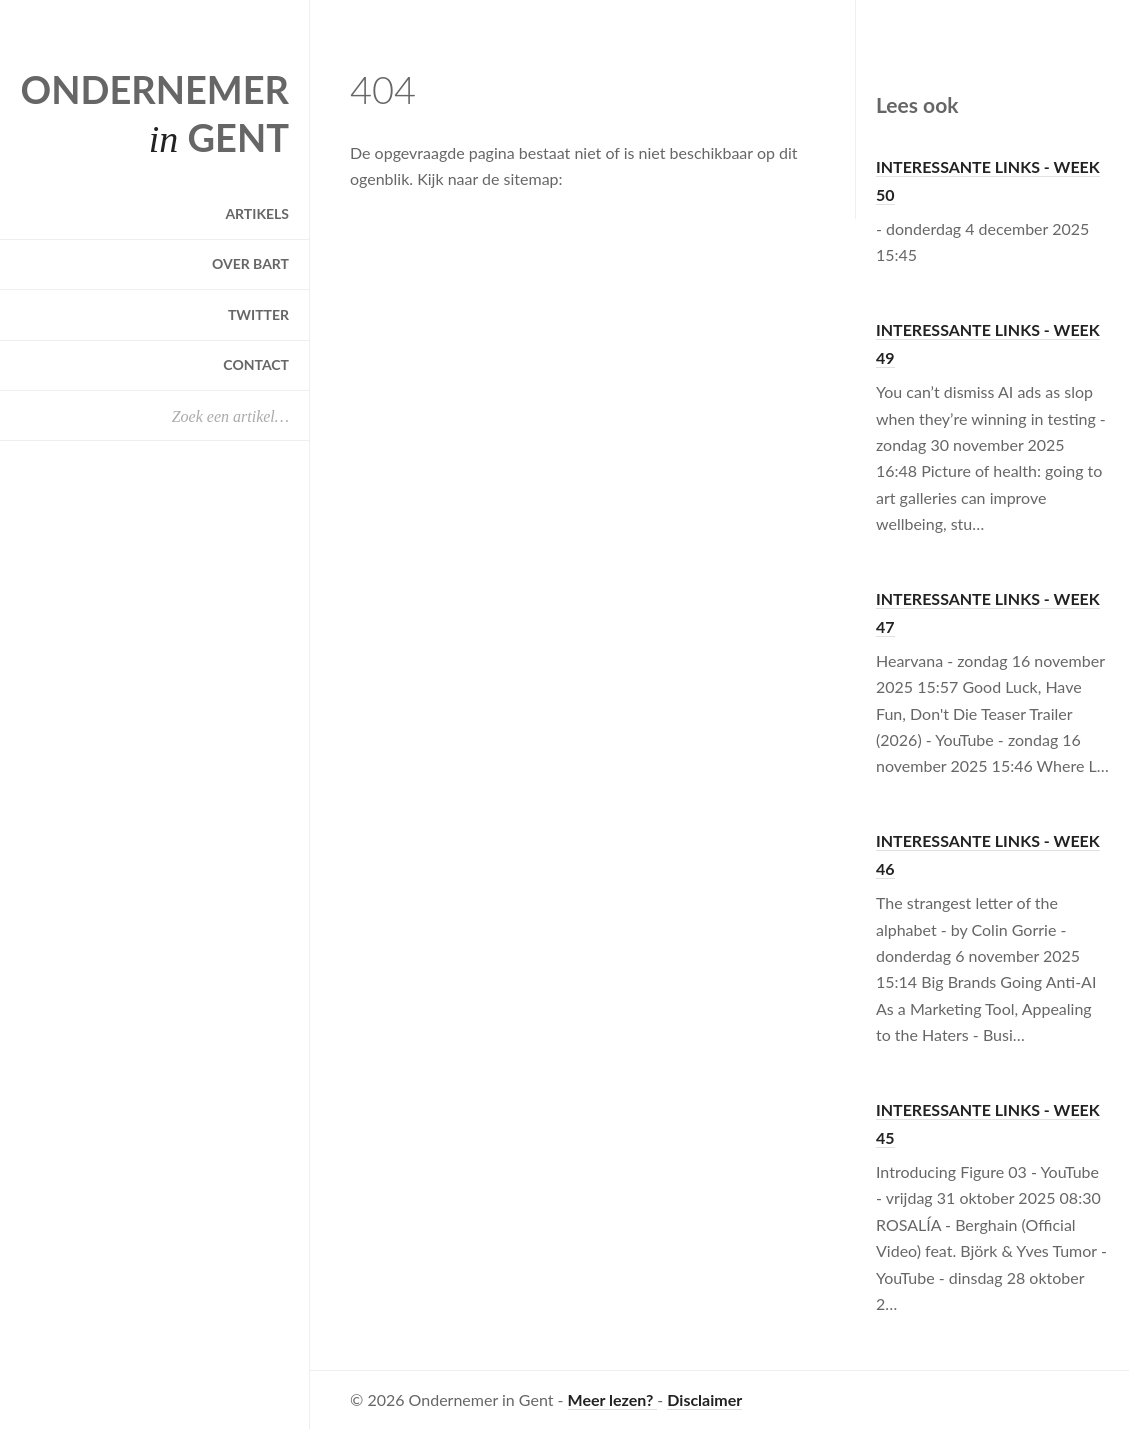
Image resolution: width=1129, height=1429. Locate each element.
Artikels (257, 213)
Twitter (258, 314)
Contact (256, 364)
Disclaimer (704, 1399)
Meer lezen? (613, 1399)
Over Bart (250, 263)
